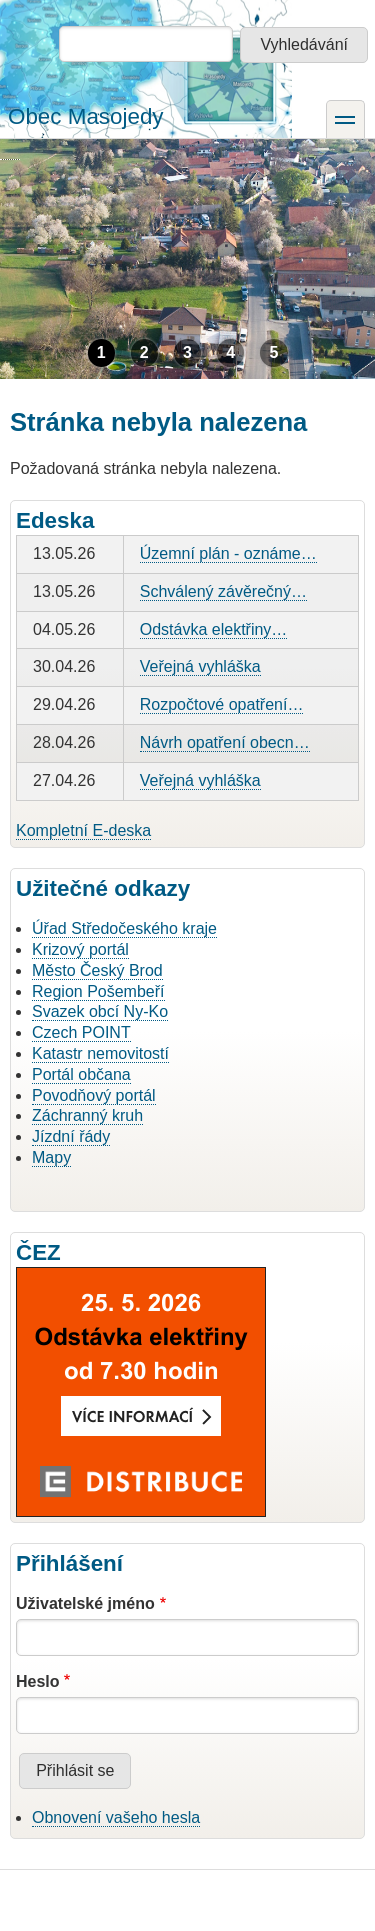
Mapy (51, 1157)
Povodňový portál (94, 1095)
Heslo (38, 1681)
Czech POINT (81, 1032)
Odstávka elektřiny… (214, 629)
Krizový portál (80, 949)
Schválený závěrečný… (223, 591)
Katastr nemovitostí (100, 1053)
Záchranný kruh (87, 1115)
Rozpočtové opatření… (222, 704)
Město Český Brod (97, 970)
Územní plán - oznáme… (228, 553)
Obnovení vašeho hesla (116, 1817)
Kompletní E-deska (83, 830)
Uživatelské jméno (85, 1603)
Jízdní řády (71, 1136)
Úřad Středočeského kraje (124, 928)
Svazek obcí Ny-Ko (100, 1011)
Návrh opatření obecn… (225, 742)
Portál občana (81, 1074)
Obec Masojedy (86, 116)
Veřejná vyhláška (200, 666)
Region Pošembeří (98, 991)
